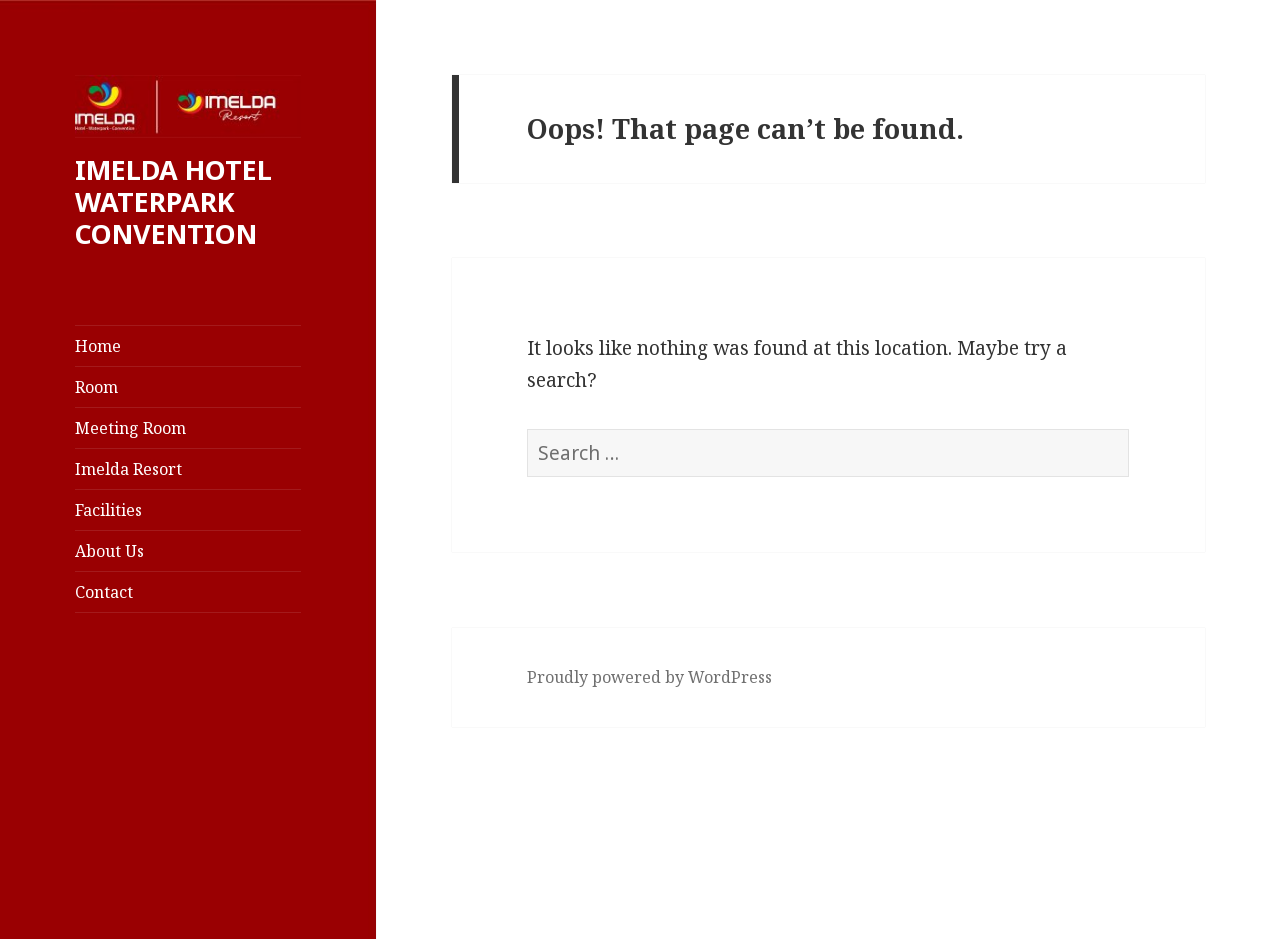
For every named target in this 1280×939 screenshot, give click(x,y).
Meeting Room (130, 428)
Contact (104, 592)
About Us (109, 551)
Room (96, 387)
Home (98, 346)
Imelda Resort (128, 469)
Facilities (108, 510)
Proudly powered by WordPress (649, 677)
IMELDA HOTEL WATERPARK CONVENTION (173, 201)
